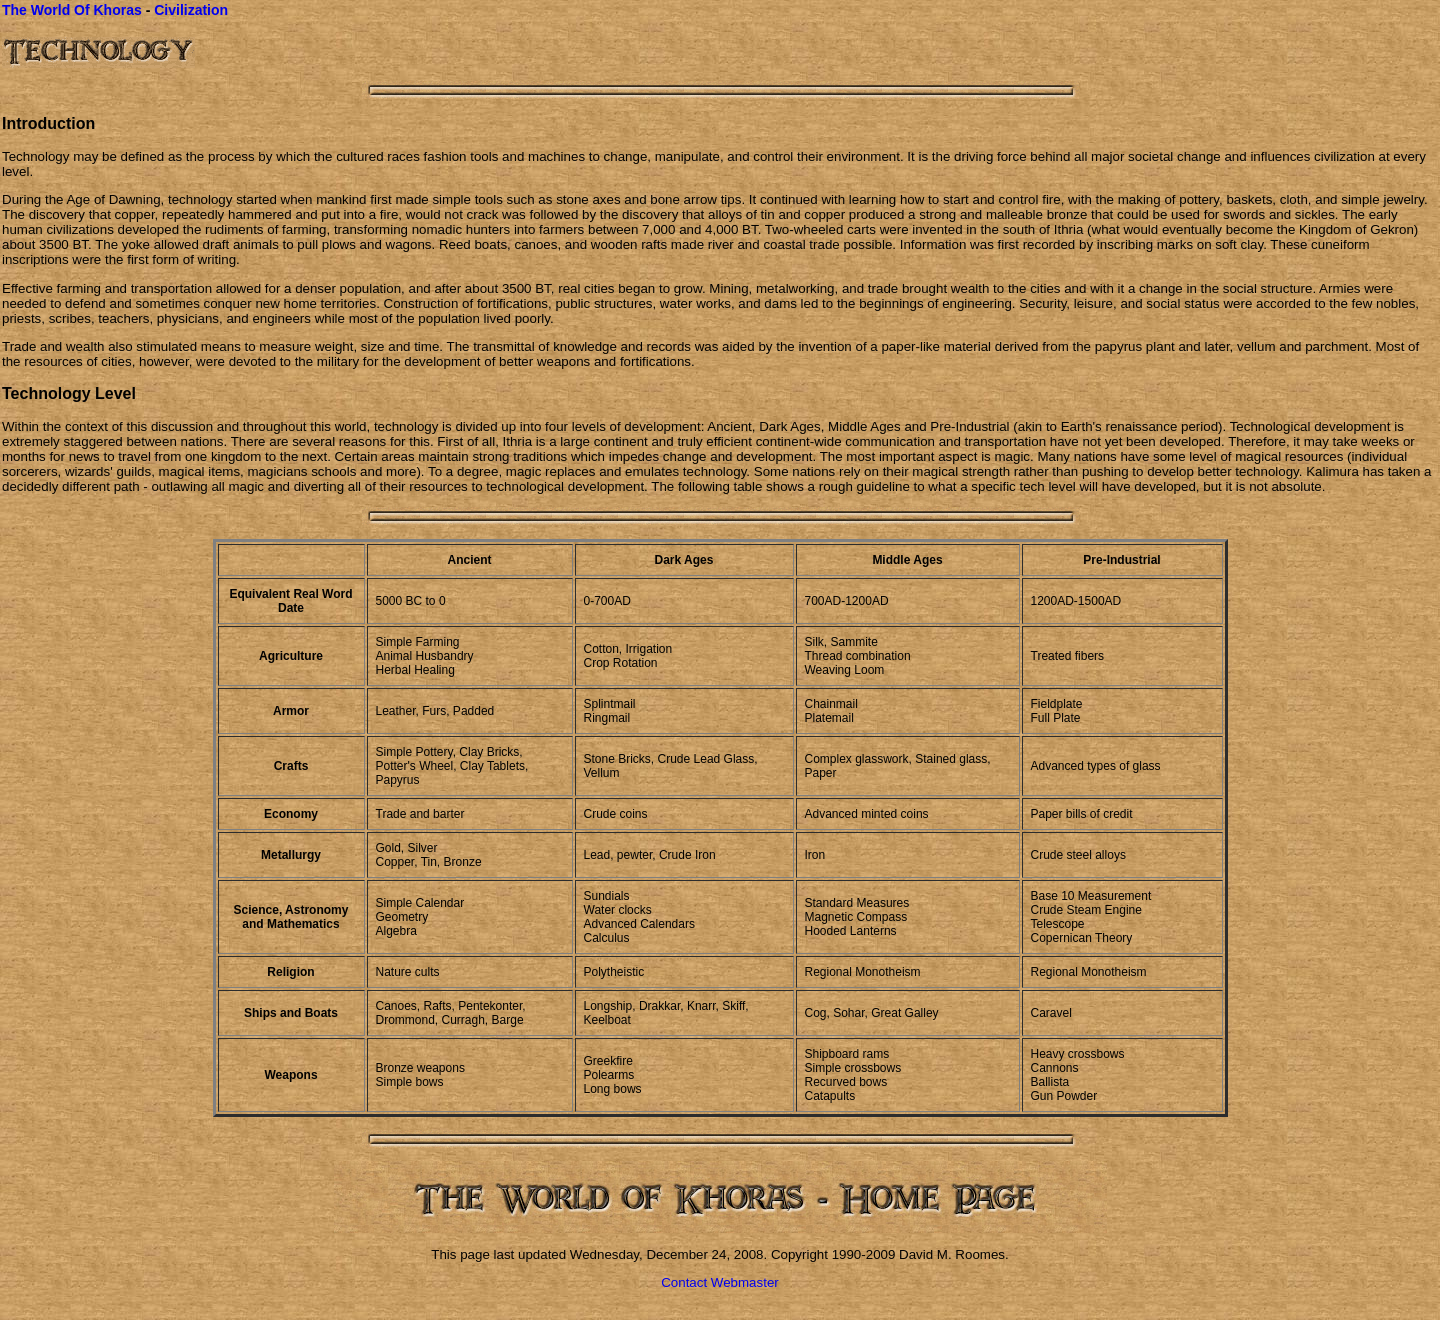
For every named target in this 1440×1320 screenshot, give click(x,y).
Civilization (191, 10)
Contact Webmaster (720, 1282)
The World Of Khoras (72, 10)
